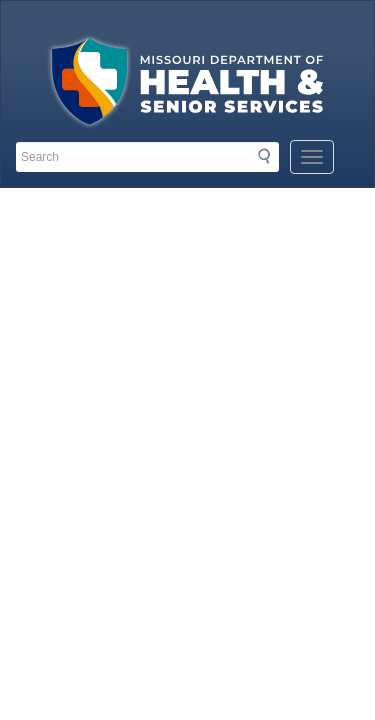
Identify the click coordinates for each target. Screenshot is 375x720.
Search (270, 156)
